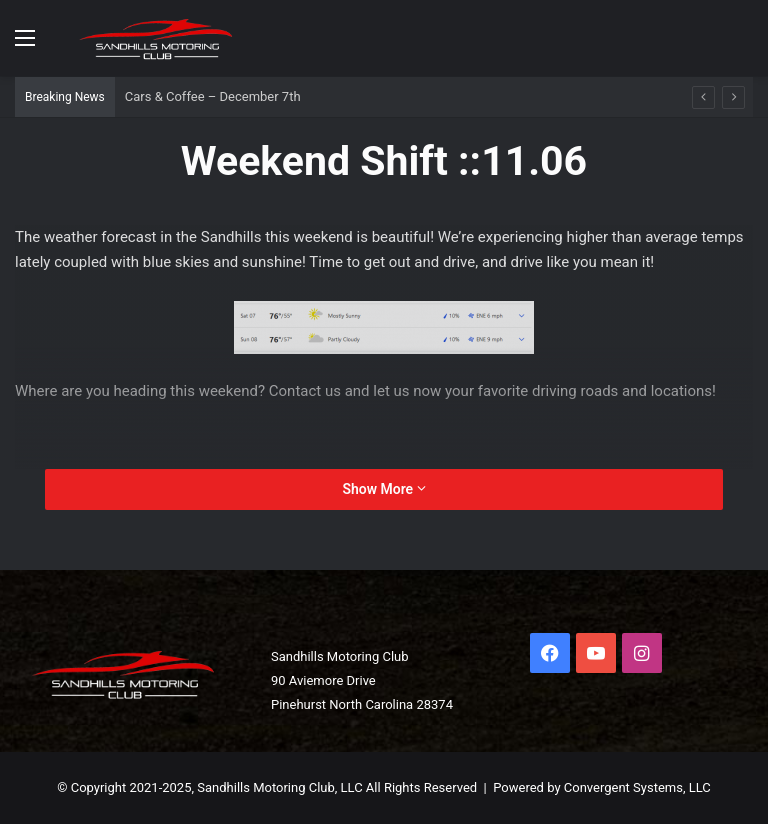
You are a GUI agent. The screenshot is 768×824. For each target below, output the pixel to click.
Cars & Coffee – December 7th (213, 96)
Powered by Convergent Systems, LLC (602, 787)
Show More (383, 489)
